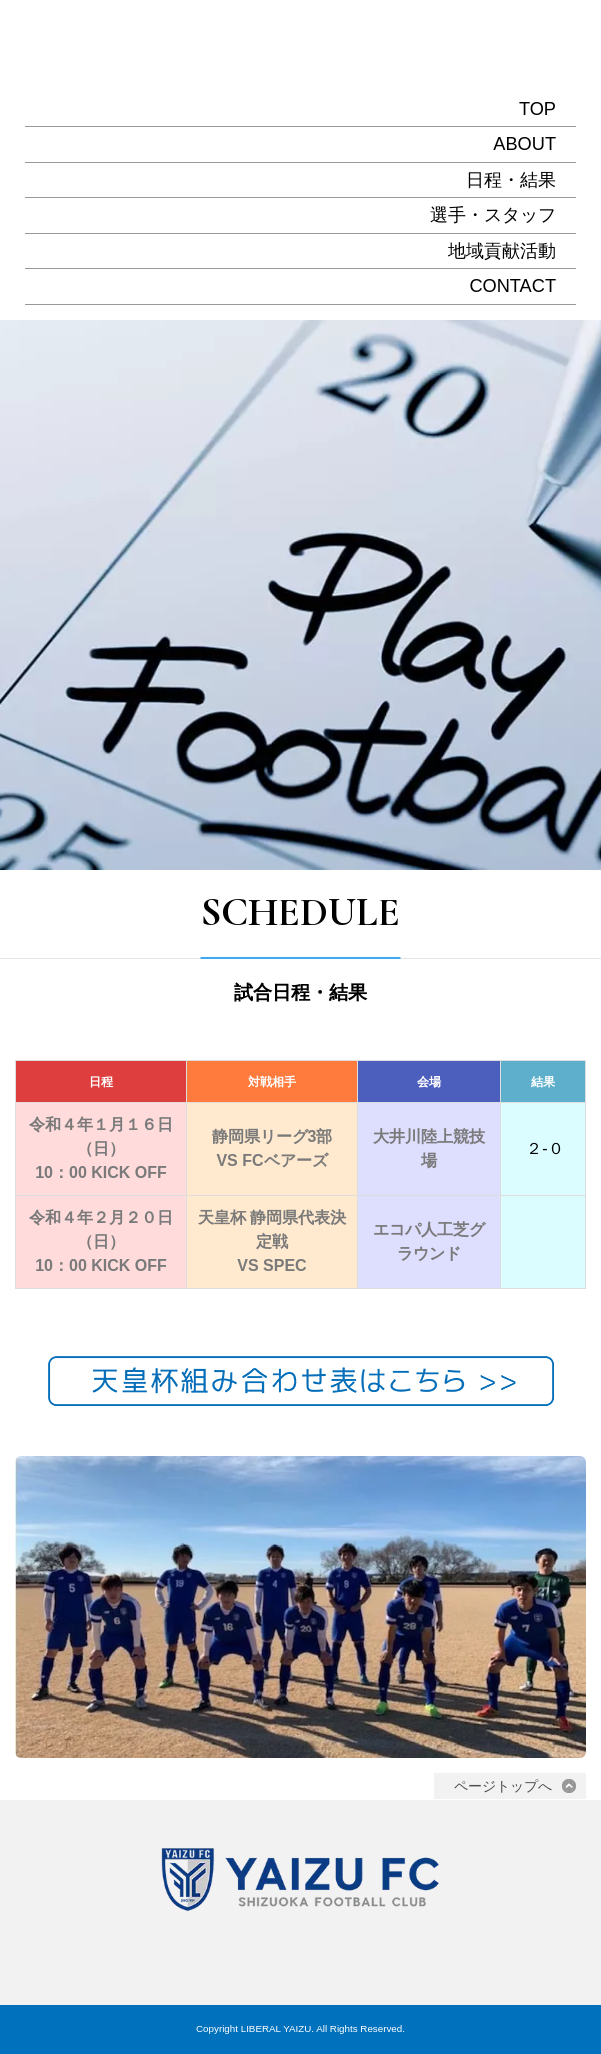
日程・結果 (511, 180)
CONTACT (512, 286)
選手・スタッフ (493, 215)
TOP (537, 109)
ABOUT (524, 144)
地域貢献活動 (502, 251)
